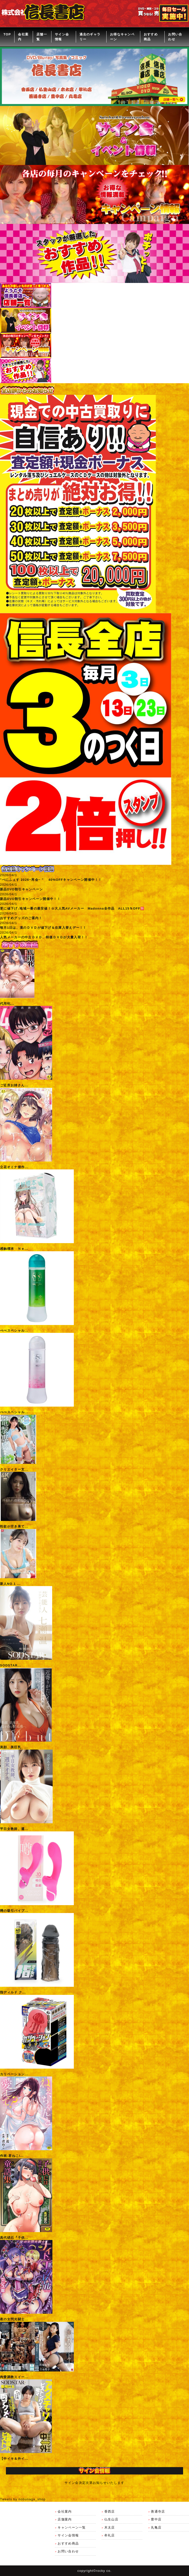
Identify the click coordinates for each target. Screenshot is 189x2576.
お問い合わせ (175, 36)
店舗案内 (65, 2519)
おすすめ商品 (151, 36)
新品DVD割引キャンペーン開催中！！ (30, 899)
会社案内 (23, 36)
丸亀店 (156, 2527)
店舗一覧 (41, 36)
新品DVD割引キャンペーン (21, 889)
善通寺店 (158, 2511)
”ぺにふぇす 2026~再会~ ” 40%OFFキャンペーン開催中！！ (51, 880)
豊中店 (156, 2519)
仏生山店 (111, 2519)
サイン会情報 (62, 36)
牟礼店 (109, 2535)
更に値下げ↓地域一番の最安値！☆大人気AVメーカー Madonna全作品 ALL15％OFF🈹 (72, 908)
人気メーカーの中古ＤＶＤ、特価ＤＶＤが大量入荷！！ (44, 937)
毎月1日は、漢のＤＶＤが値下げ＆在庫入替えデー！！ (43, 927)
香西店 (109, 2511)
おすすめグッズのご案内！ (21, 918)
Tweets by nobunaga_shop (23, 2499)
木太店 (109, 2527)
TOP (7, 34)
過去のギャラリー (90, 36)
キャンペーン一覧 (72, 2527)
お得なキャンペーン (122, 36)
